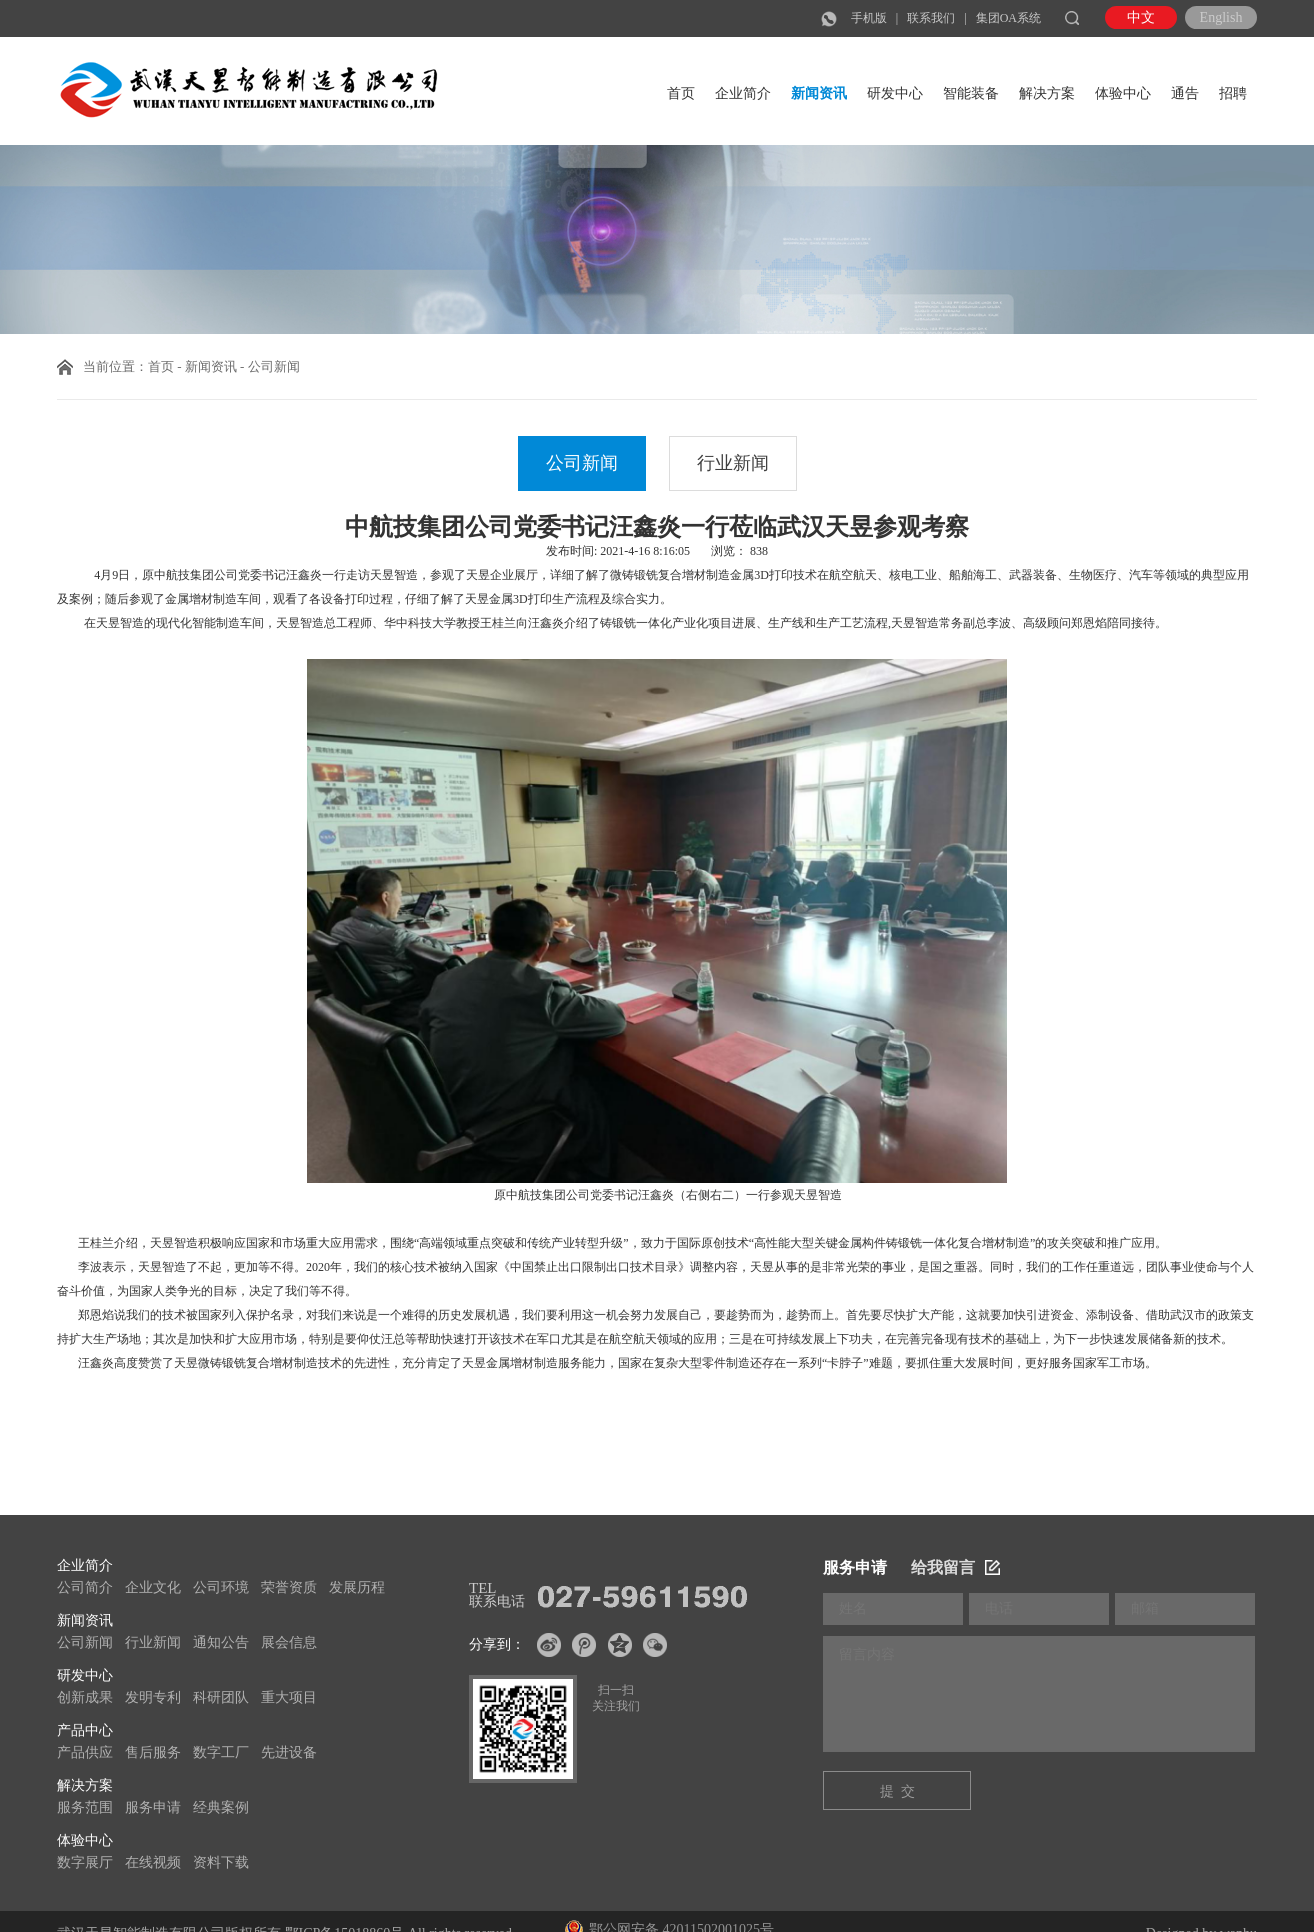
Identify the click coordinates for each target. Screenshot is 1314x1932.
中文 (1141, 17)
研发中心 (895, 93)
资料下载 (221, 1862)
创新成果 (85, 1697)
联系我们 (931, 18)
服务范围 (85, 1807)
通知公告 (221, 1642)
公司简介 (85, 1587)
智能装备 (971, 93)
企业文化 (153, 1587)
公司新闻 (582, 463)
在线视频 (153, 1862)
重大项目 (289, 1697)
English (1221, 17)
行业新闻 (733, 463)
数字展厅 (85, 1862)
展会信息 (289, 1642)
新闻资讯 (819, 93)
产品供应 (85, 1752)
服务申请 (153, 1807)
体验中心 (1123, 93)
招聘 (1233, 93)
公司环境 (221, 1587)
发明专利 (153, 1697)
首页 (681, 93)
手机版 (869, 18)
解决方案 (1047, 93)
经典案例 (221, 1807)
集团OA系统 (1008, 18)
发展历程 (357, 1587)
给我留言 (955, 1567)
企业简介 (743, 93)
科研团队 (221, 1697)
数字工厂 (221, 1752)
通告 (1185, 93)
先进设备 (289, 1752)
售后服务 (153, 1752)
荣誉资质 (289, 1587)
